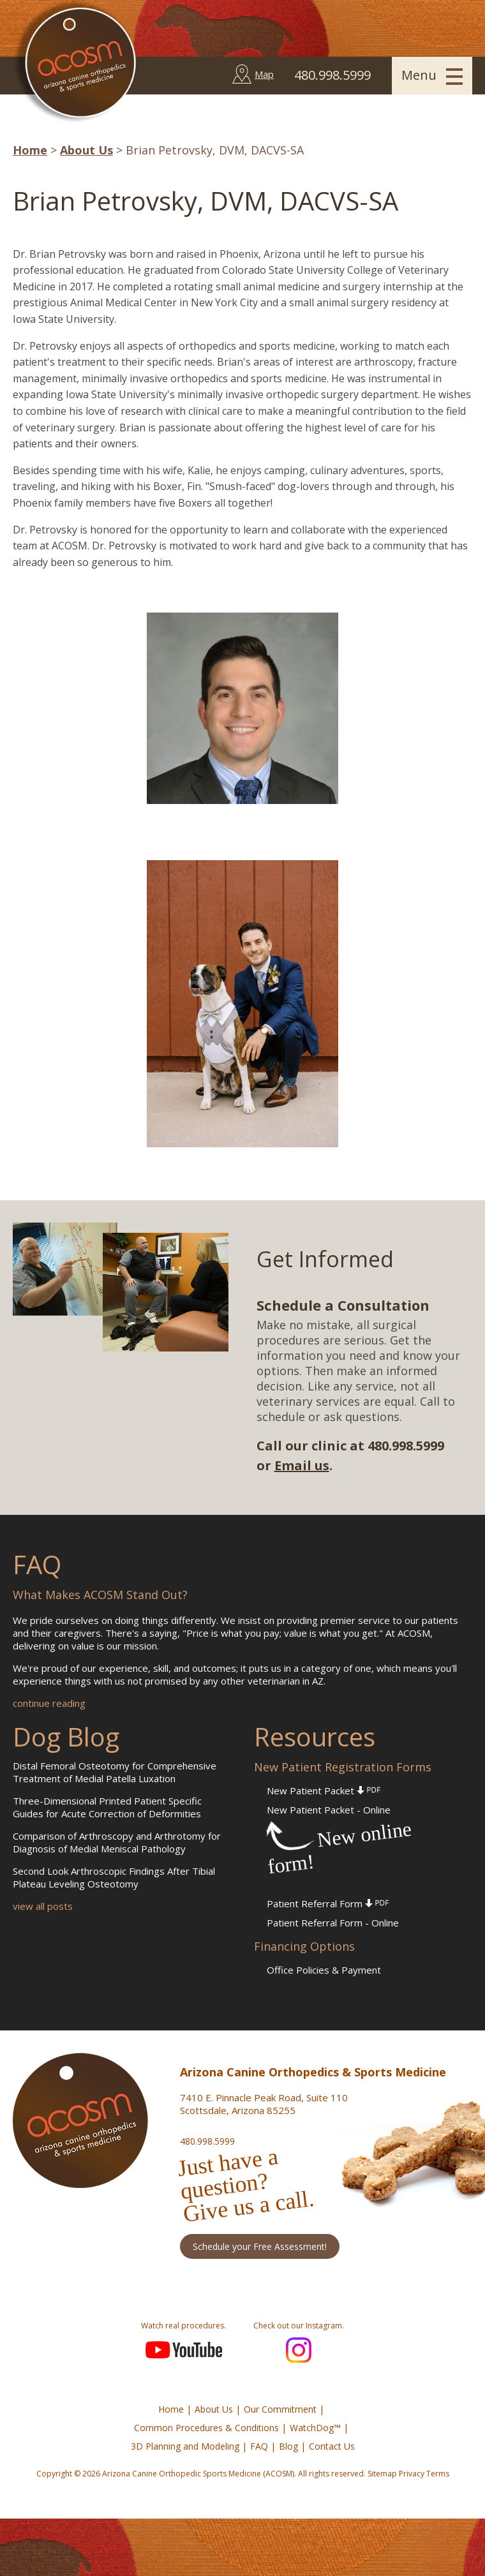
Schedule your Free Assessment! (260, 2246)
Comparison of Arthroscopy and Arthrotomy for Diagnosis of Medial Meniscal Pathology (117, 1842)
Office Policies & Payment (324, 1969)
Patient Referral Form (328, 1903)
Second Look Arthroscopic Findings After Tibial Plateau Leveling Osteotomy (114, 1877)
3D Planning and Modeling (185, 2446)
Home (30, 150)
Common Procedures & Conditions (206, 2428)
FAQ (259, 2446)
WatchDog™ (315, 2428)
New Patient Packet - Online (329, 1809)
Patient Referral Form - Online (333, 1922)
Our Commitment (280, 2409)
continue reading (49, 1703)
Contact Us (332, 2446)
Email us (301, 1465)
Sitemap (382, 2473)
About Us (86, 150)
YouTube (184, 2350)
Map (264, 74)
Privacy (411, 2473)
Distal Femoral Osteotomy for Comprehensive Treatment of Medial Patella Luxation (114, 1772)
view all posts (43, 1906)
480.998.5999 (207, 2141)
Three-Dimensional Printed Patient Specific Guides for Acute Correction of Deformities (107, 1807)
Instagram (298, 2350)
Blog (288, 2446)
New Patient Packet (323, 1790)
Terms (437, 2473)
